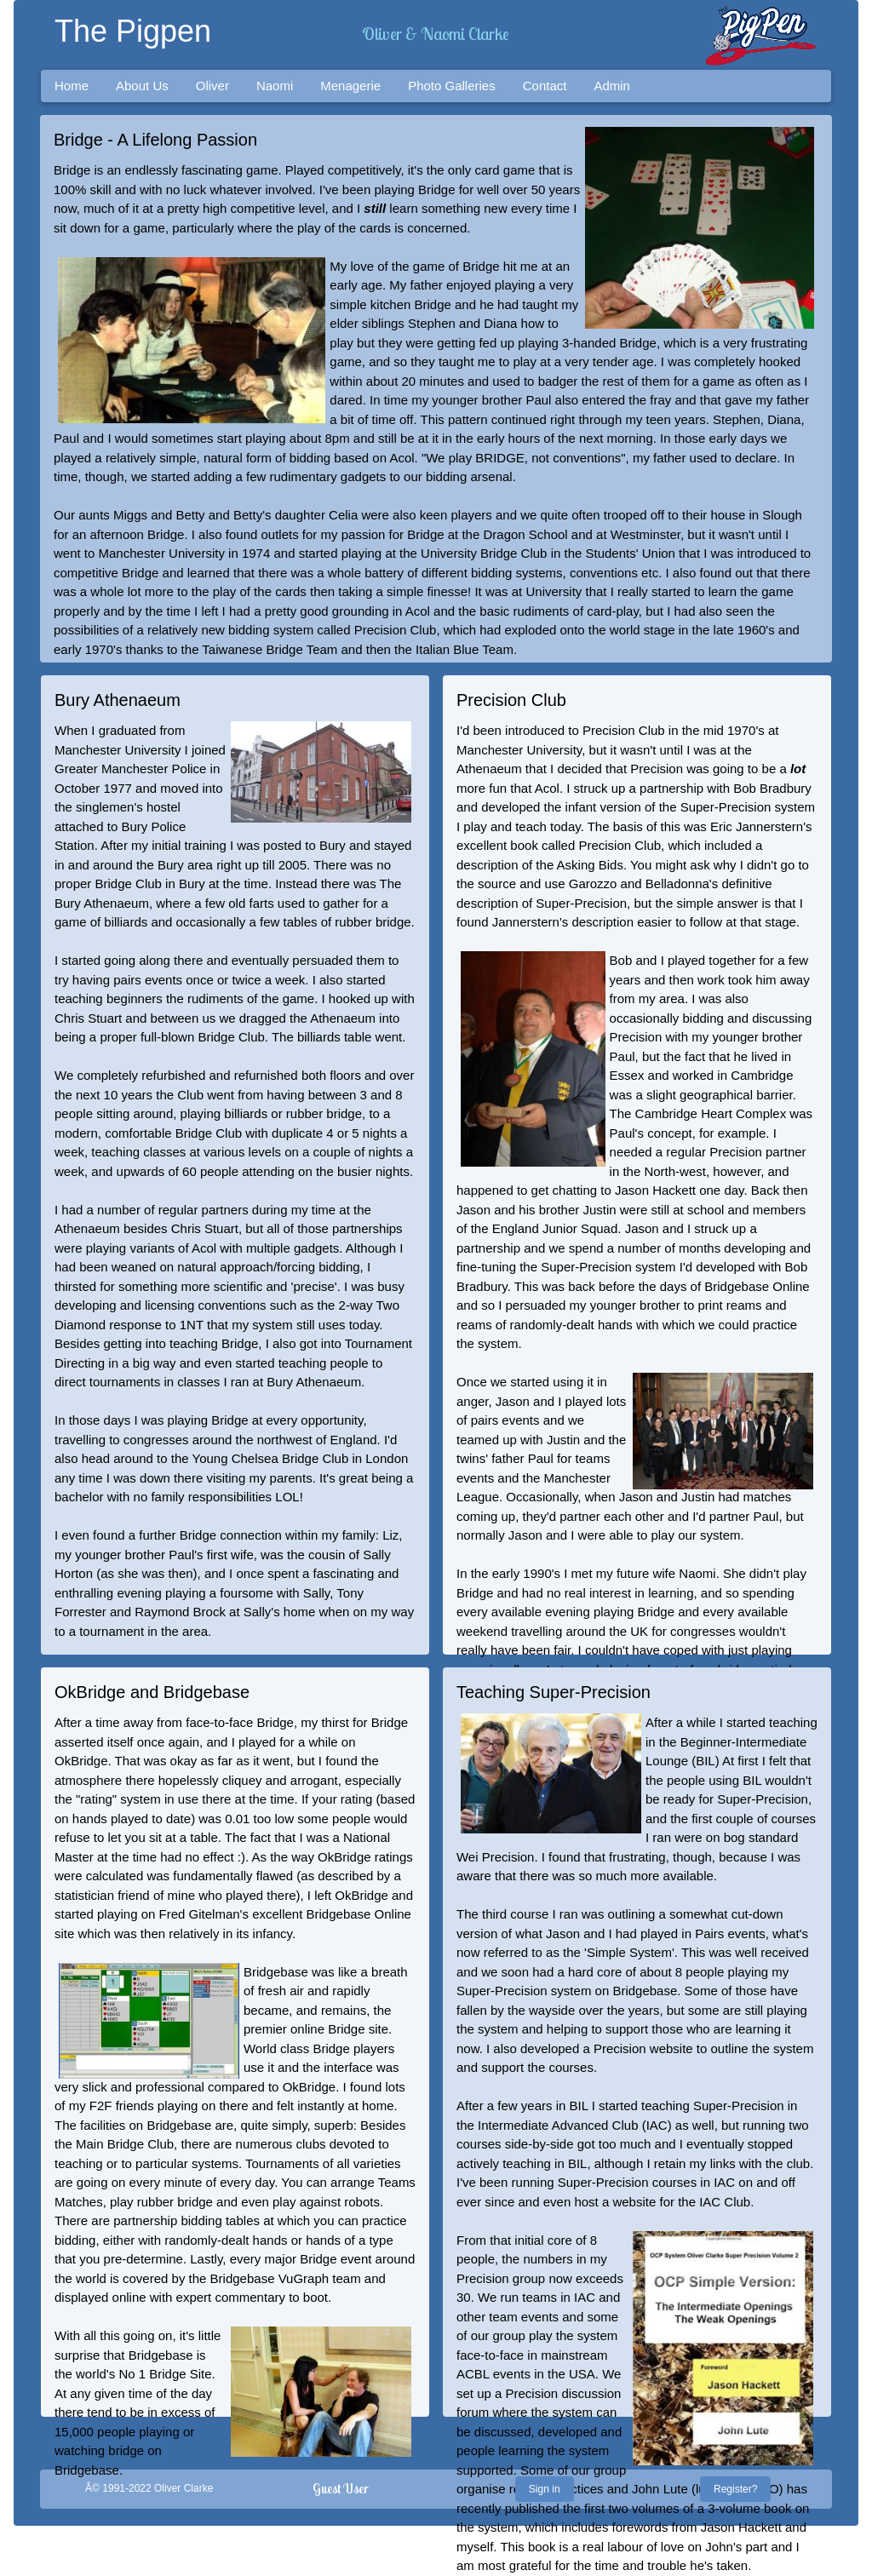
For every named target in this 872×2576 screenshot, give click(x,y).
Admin (612, 85)
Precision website (643, 2048)
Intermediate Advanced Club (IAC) (575, 2125)
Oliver (212, 85)
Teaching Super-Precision (553, 1692)
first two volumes (632, 2508)
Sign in (544, 2489)
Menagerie (350, 85)
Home (71, 85)
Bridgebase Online (359, 1914)
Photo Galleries (452, 85)
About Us (142, 85)
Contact (545, 85)
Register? (735, 2489)
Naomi (274, 85)
